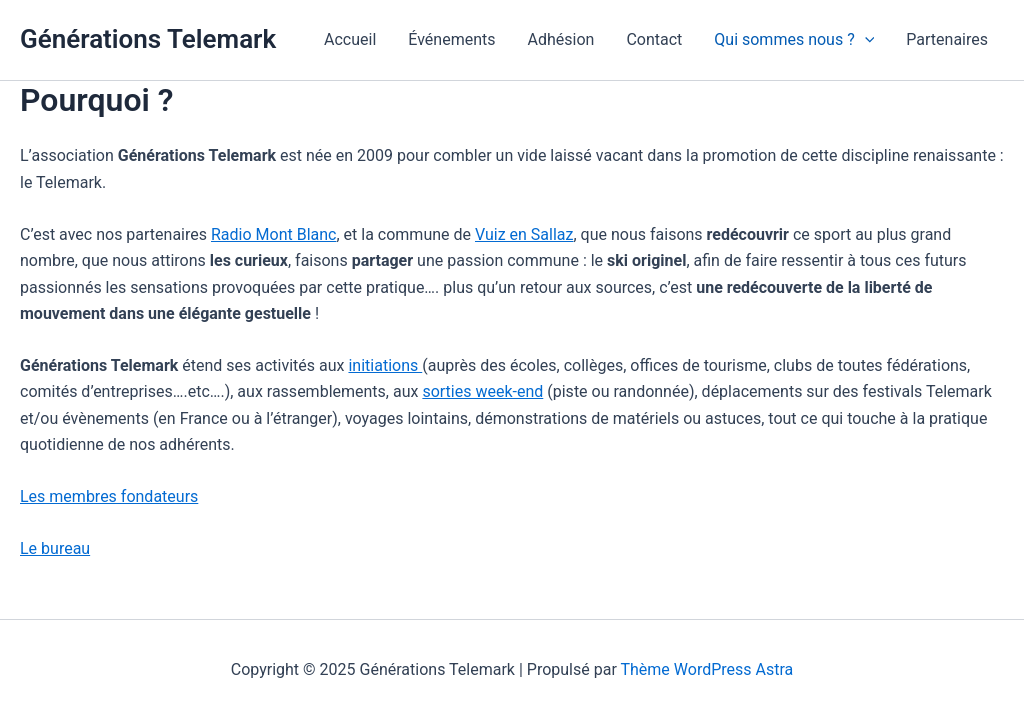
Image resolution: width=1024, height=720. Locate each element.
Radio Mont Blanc (273, 234)
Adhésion (561, 39)
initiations (385, 365)
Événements (451, 39)
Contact (654, 39)
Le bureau (55, 548)
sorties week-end (482, 391)
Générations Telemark (148, 39)
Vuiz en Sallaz (524, 234)
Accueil (350, 39)
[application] (865, 40)
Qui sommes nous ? (794, 40)
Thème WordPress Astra (706, 669)
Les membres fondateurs (109, 496)
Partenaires (947, 39)
